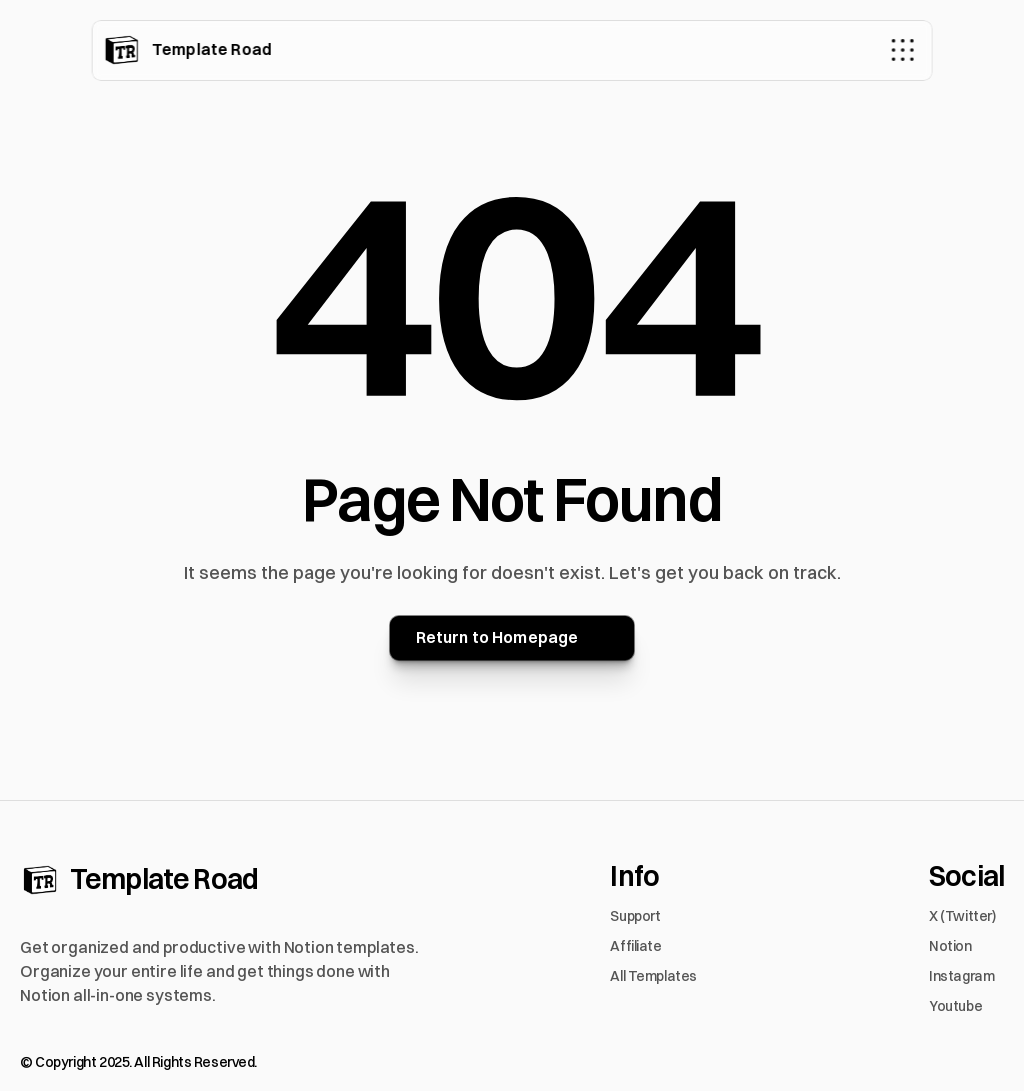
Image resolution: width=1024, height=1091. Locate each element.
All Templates (653, 976)
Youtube (955, 1006)
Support (635, 916)
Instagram (961, 976)
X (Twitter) (962, 916)
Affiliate (635, 946)
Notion (950, 946)
